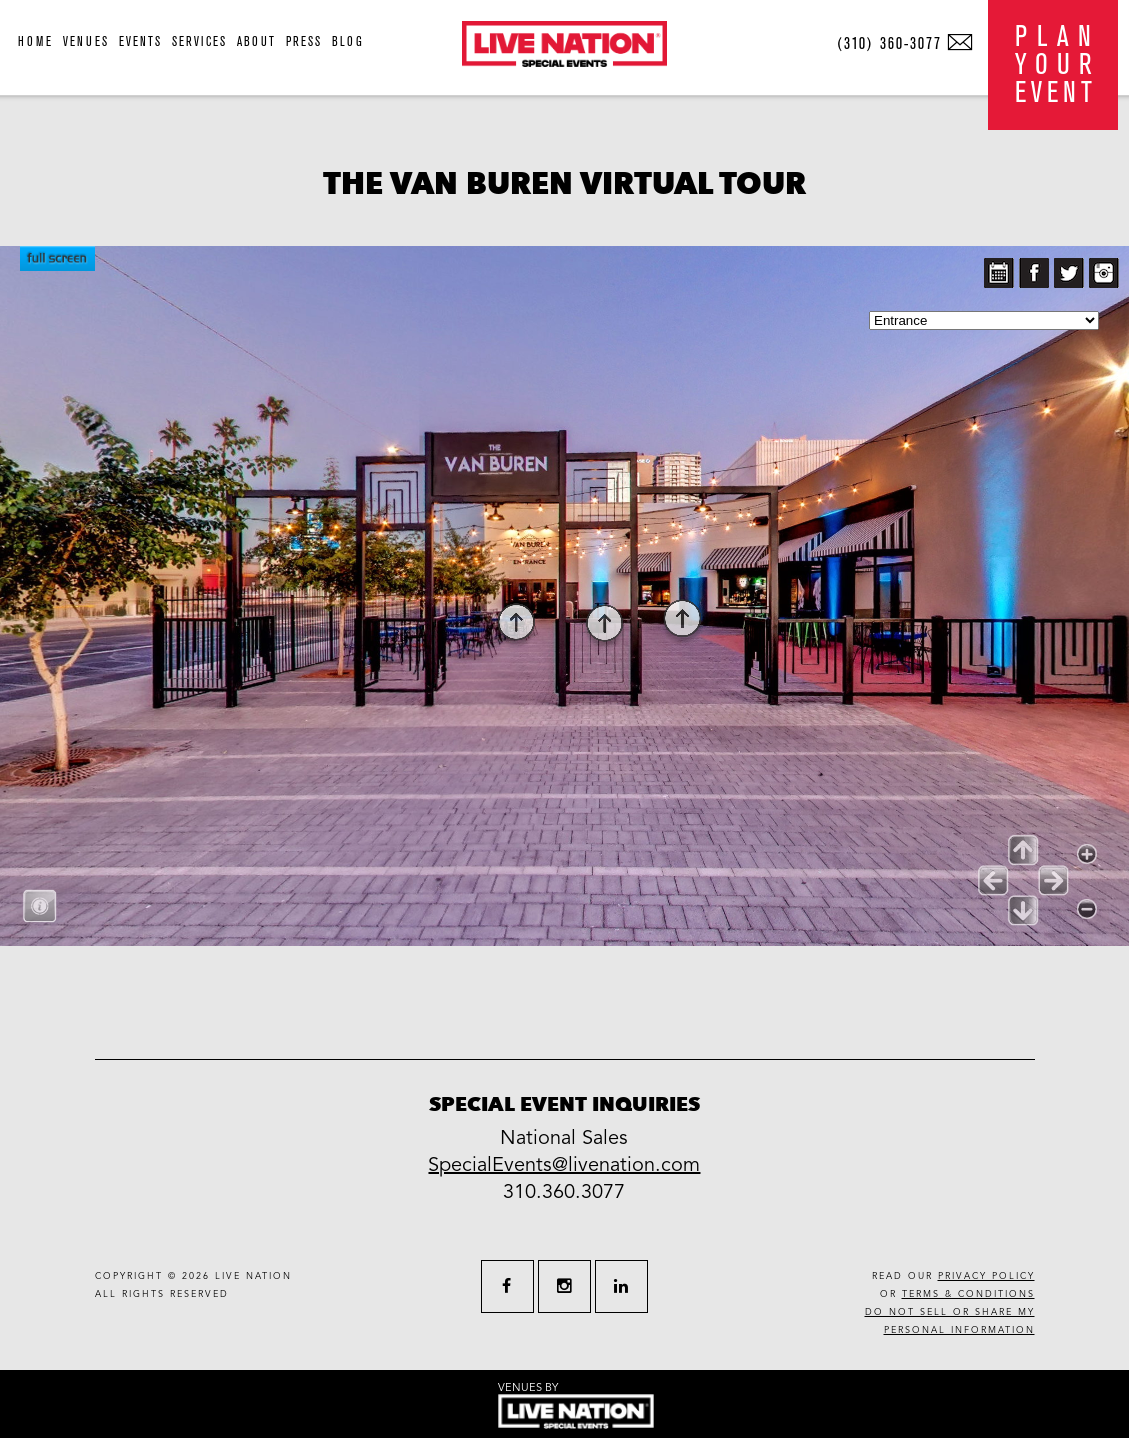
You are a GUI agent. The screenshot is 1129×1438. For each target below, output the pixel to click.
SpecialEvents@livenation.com (564, 1165)
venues (86, 41)
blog (348, 41)
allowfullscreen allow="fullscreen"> (564, 596)
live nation (253, 1276)
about (256, 41)
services (199, 41)
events (140, 41)
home (35, 41)
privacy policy (986, 1276)
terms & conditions (968, 1294)
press (304, 41)
